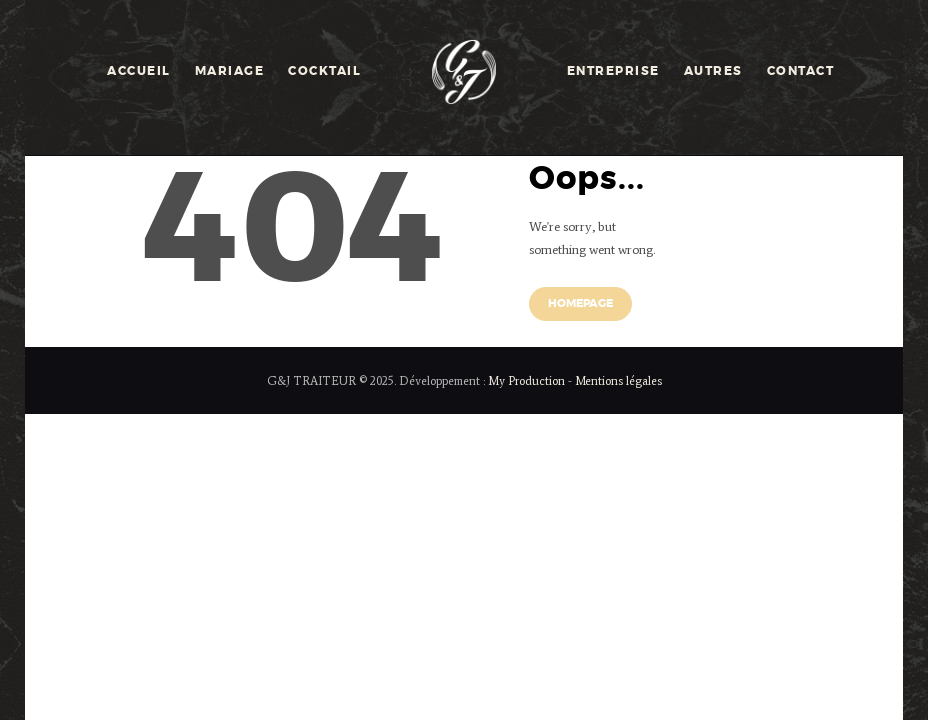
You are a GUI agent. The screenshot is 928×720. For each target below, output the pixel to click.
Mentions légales (618, 380)
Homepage (580, 303)
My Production (526, 380)
